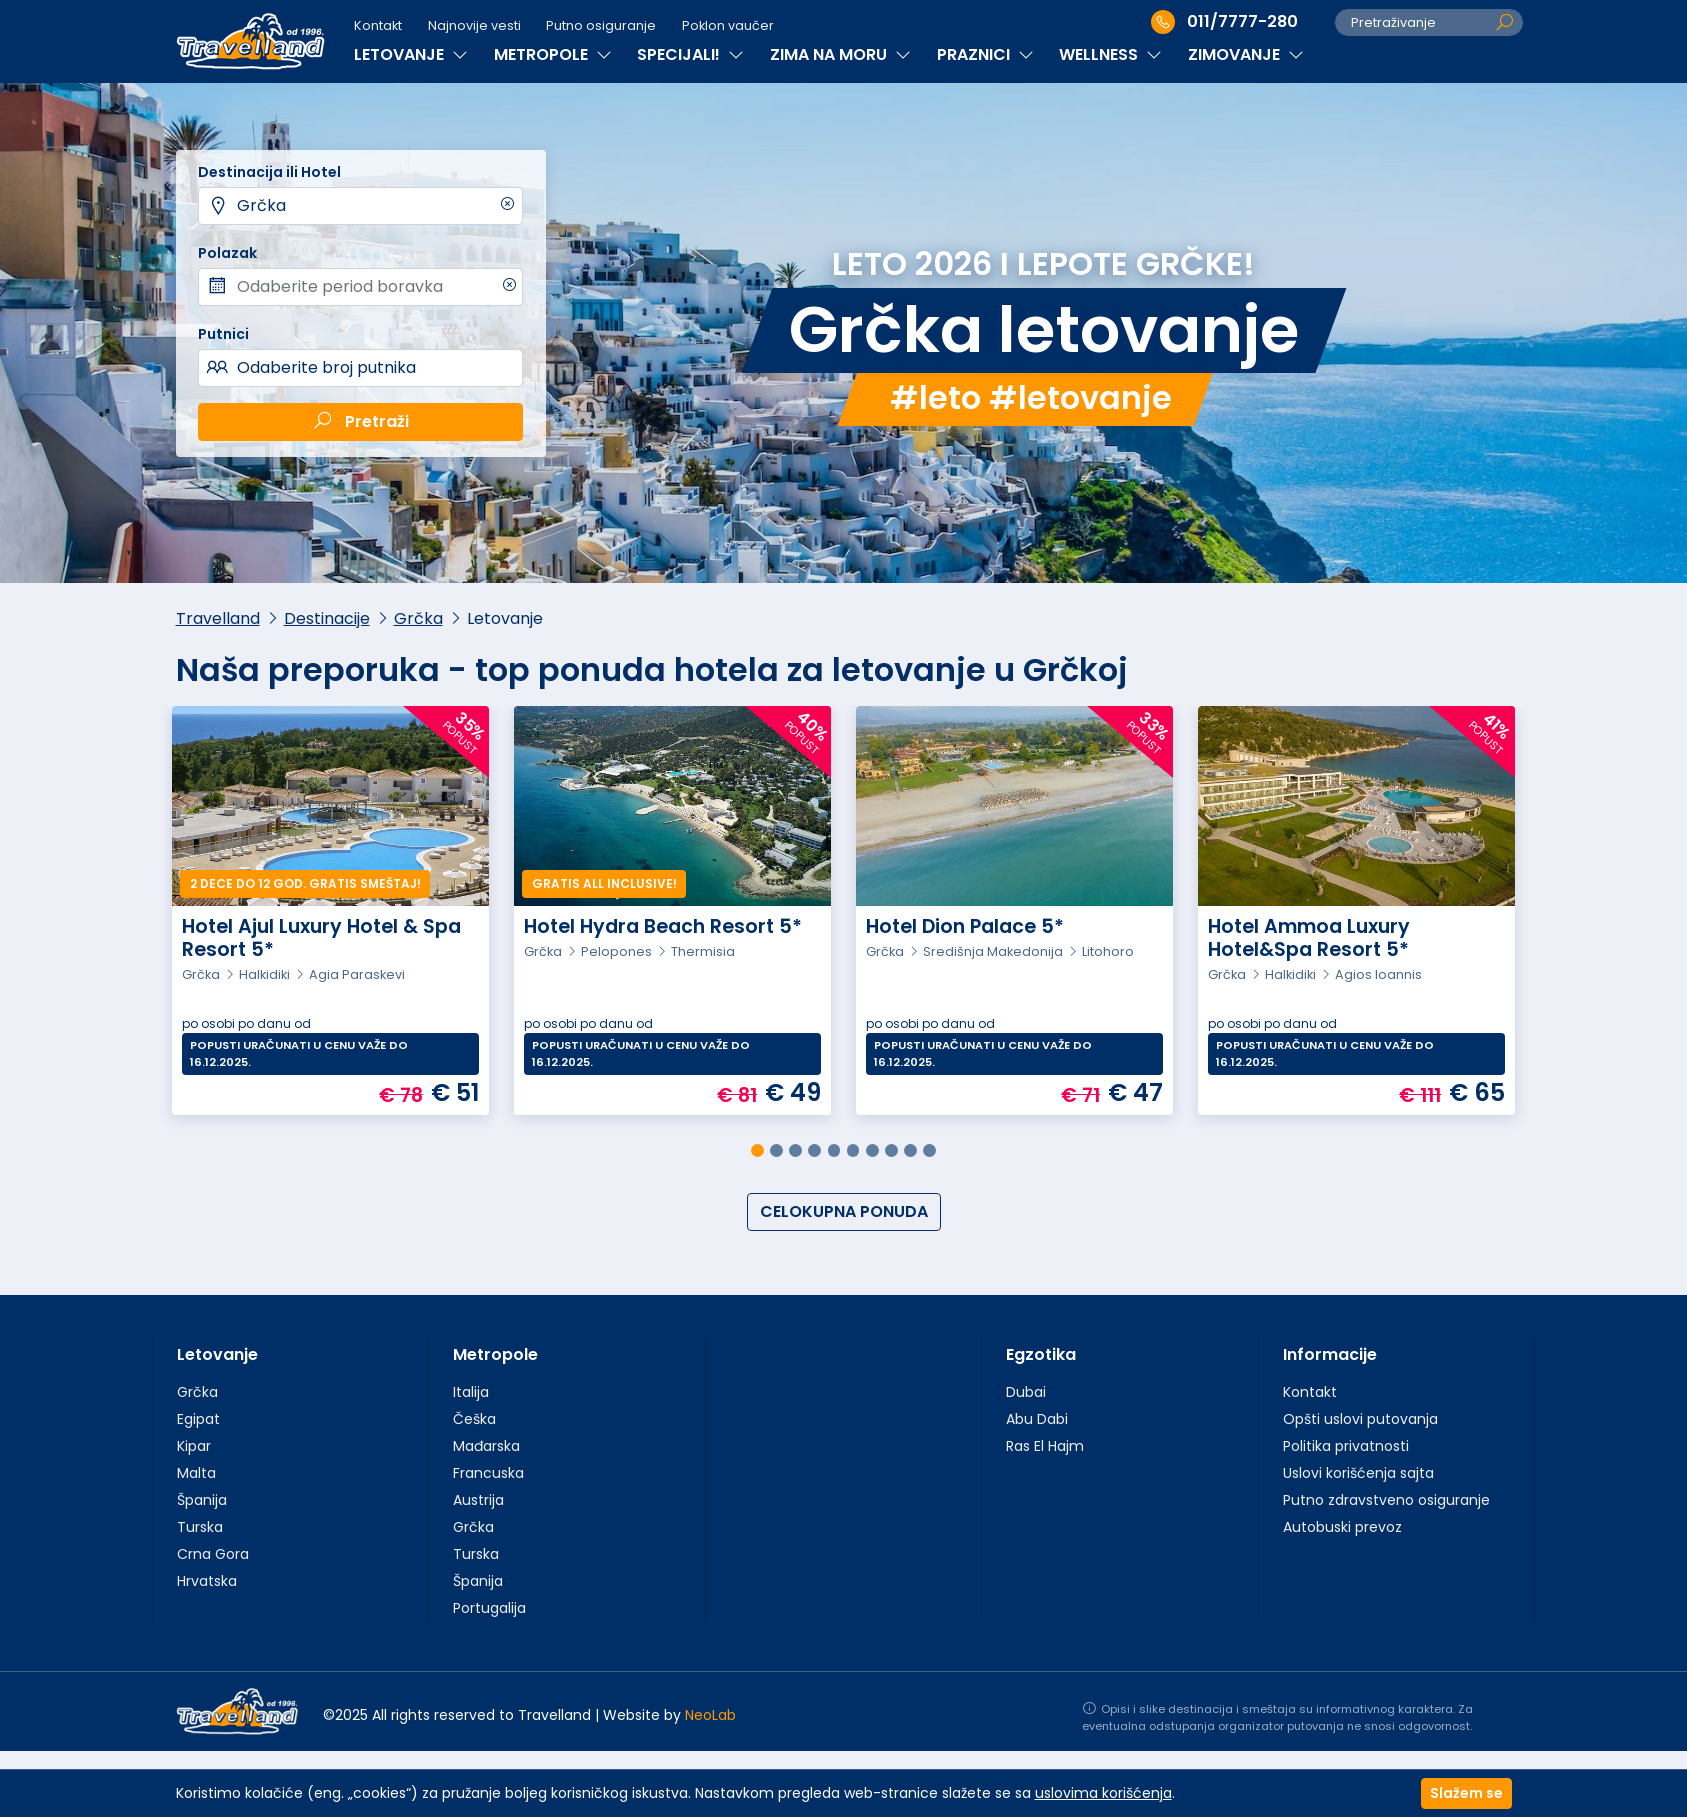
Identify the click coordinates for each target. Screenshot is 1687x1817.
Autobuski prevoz (1342, 1527)
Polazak (227, 253)
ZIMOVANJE (1246, 54)
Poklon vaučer (728, 25)
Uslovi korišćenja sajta (1358, 1473)
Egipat (198, 1419)
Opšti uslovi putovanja (1360, 1419)
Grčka (261, 205)
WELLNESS (1110, 54)
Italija (471, 1392)
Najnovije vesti (474, 25)
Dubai (1026, 1392)
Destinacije (327, 618)
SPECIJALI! (690, 54)
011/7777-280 (1224, 22)
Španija (202, 1500)
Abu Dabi (1037, 1419)
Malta (196, 1473)
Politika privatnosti (1346, 1446)
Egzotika (1041, 1354)
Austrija (478, 1500)
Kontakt (378, 25)
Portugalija (489, 1608)
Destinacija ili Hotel (269, 172)
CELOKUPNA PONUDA (844, 1211)
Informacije (1330, 1354)
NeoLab (710, 1715)
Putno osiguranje (601, 25)
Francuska (488, 1473)
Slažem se (1466, 1793)
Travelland (218, 618)
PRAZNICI (985, 54)
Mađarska (486, 1446)
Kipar (194, 1446)
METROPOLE (553, 54)
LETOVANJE (411, 54)
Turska (200, 1527)
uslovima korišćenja (1103, 1793)
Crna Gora (213, 1554)
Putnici (223, 334)
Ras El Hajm (1045, 1446)
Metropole (495, 1354)
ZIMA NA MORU (840, 54)
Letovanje (217, 1354)
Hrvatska (207, 1581)
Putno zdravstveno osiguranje (1386, 1500)
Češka (474, 1419)
